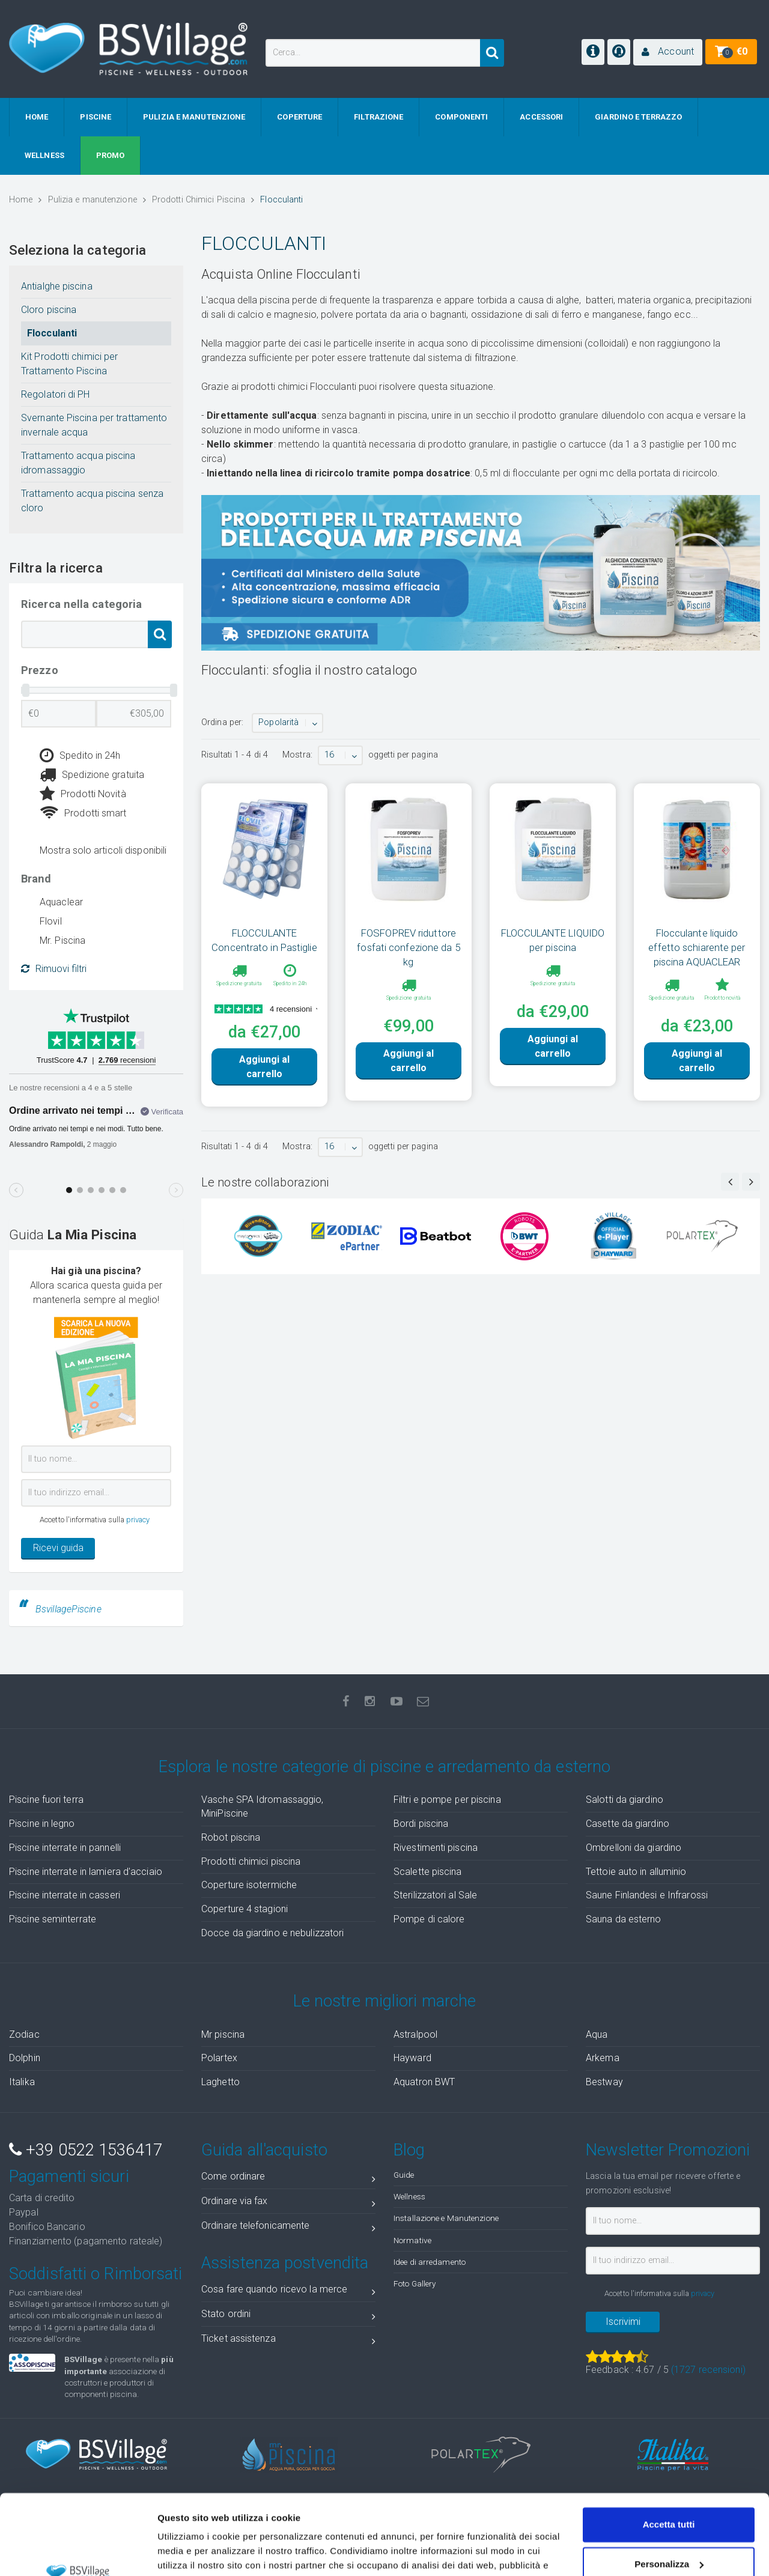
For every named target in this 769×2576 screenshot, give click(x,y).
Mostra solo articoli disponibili (103, 850)
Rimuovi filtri (54, 969)
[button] (667, 52)
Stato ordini (288, 2316)
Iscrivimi (623, 2321)
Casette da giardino (627, 1823)
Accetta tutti (669, 2449)
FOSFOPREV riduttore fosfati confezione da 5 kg (408, 947)
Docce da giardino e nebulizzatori (272, 1933)
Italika (22, 2082)
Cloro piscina (48, 309)
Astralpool (415, 2034)
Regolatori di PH (55, 394)
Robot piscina (230, 1837)
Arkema (602, 2058)
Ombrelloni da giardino (633, 1847)
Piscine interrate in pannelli (65, 1847)
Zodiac (24, 2034)
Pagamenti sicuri (69, 2176)
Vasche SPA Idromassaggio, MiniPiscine (262, 1806)
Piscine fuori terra (46, 1799)
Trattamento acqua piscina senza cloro (92, 501)
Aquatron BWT (424, 2082)
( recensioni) (708, 2369)
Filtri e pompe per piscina (447, 1799)
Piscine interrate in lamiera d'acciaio (85, 1871)
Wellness (409, 2196)
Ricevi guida (58, 1548)
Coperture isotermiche (249, 1885)
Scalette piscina (428, 1871)
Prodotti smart (83, 813)
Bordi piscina (421, 1823)
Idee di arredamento (430, 2262)
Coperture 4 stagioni (244, 1909)
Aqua (596, 2034)
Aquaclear (61, 902)
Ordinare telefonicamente (288, 2228)
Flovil (51, 921)
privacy (138, 1519)
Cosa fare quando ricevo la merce (288, 2291)
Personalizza (669, 2488)
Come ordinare (288, 2178)
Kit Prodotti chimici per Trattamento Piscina (69, 364)
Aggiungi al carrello (264, 1067)
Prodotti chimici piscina (250, 1861)
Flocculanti (52, 333)
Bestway (604, 2082)
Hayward (412, 2058)
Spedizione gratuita (92, 775)
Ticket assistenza (288, 2341)
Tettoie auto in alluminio (636, 1871)
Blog (409, 2150)
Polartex (219, 2058)
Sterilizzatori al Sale (435, 1895)
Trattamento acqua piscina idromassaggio (78, 463)
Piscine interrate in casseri (64, 1895)
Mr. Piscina (62, 940)
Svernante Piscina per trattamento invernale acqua (94, 425)
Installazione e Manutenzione (446, 2218)
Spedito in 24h (80, 756)
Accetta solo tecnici (669, 2528)
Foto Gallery (415, 2283)
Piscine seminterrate (52, 1919)
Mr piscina (223, 2034)
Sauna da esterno (623, 1919)
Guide (404, 2175)
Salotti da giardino (624, 1799)
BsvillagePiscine (68, 1609)
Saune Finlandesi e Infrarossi (647, 1895)
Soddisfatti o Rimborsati (95, 2273)
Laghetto (220, 2082)
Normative (412, 2240)
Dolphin (24, 2058)
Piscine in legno (42, 1823)
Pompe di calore (429, 1919)
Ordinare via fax (288, 2203)
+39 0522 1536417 (85, 2150)
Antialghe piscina (57, 286)
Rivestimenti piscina (436, 1847)
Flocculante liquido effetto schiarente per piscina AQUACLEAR (696, 947)
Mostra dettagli (189, 2552)
